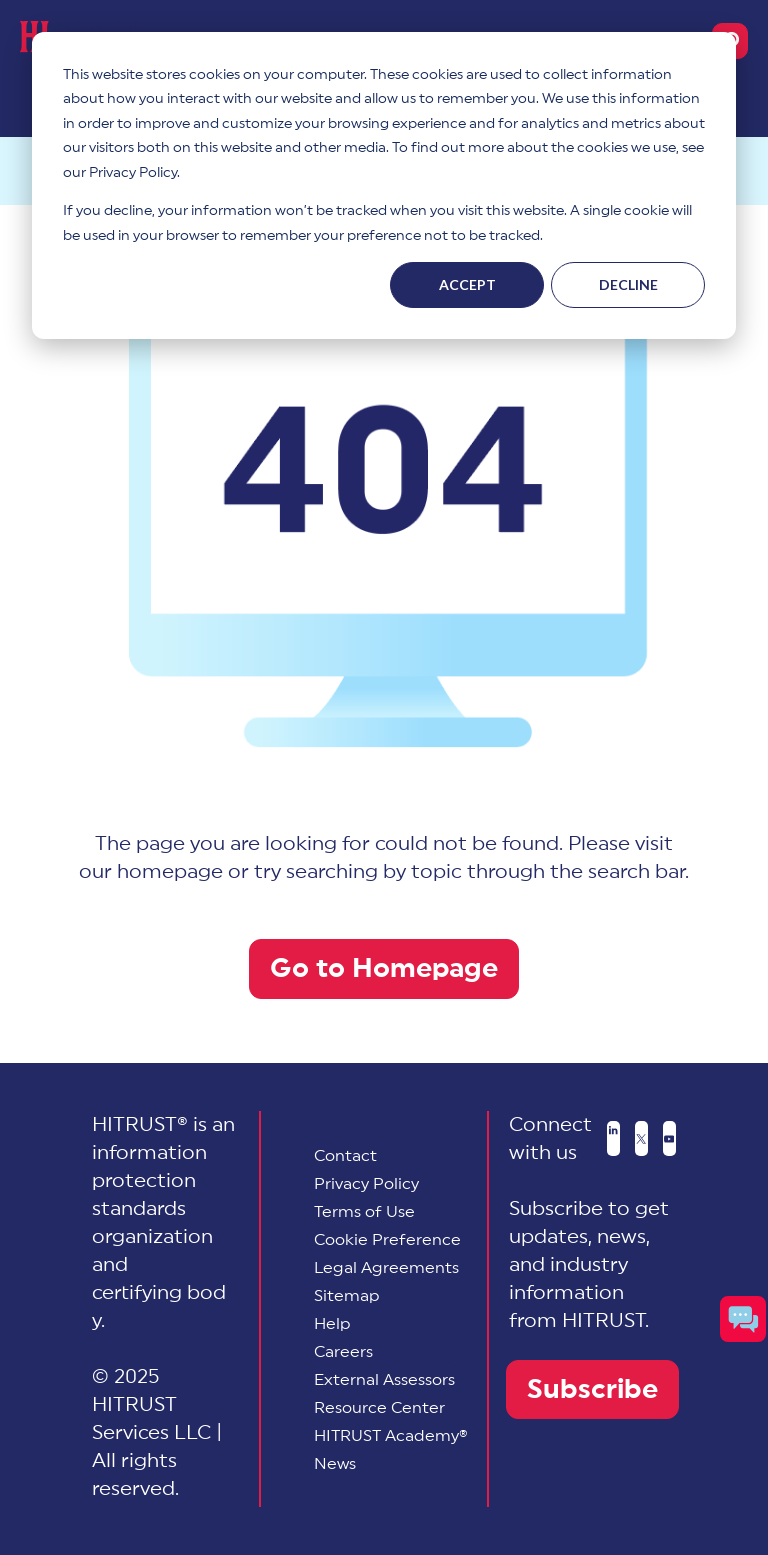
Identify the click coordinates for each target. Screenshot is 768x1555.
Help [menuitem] (332, 1324)
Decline (628, 284)
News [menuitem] (335, 1464)
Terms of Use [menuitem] (364, 1212)
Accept (467, 284)
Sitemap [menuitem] (347, 1296)
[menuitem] (387, 1240)
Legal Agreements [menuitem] (386, 1268)
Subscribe (592, 1389)
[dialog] (384, 185)
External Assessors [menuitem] (384, 1380)
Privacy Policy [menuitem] (366, 1184)
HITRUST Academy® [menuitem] (391, 1436)
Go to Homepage (384, 968)
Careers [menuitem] (343, 1352)
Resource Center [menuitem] (379, 1408)
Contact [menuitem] (345, 1156)
